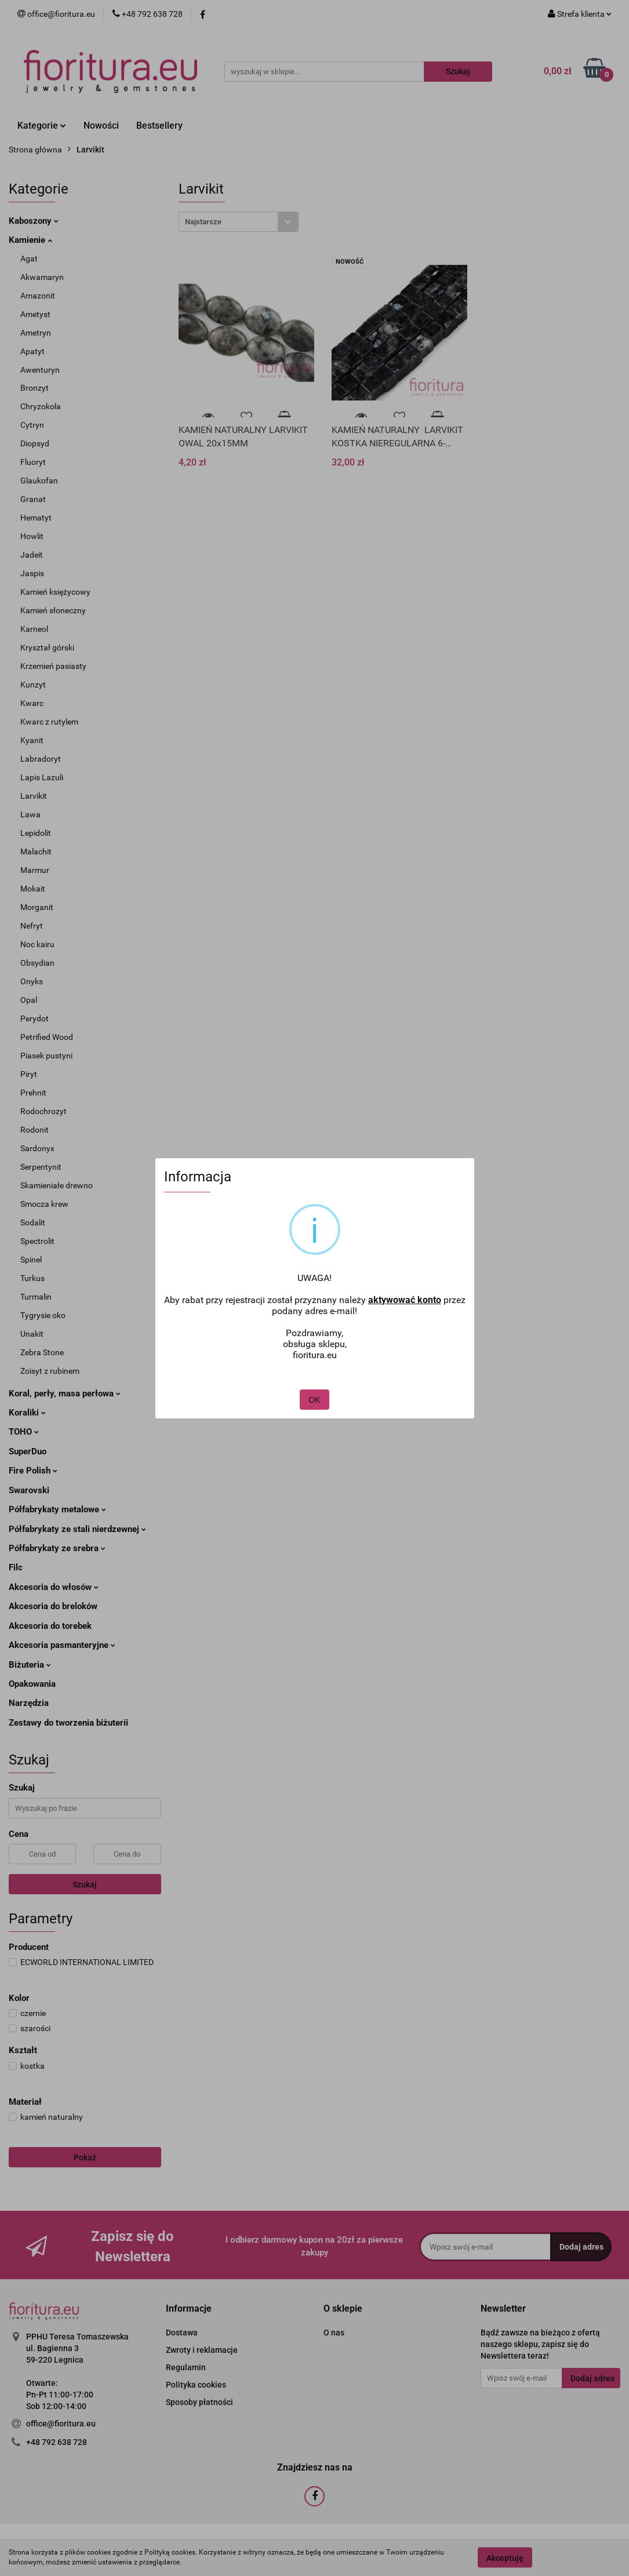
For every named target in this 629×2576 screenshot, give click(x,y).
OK (314, 1391)
